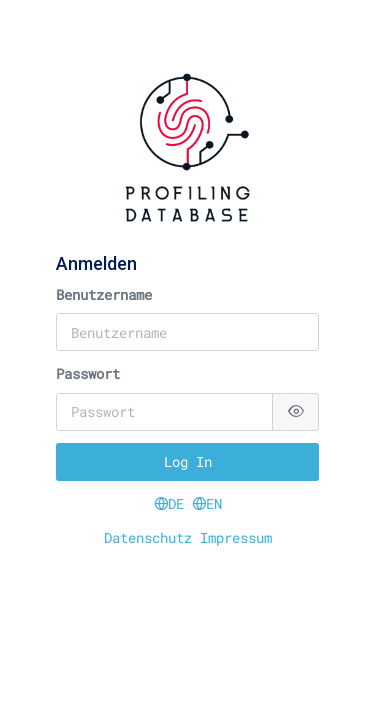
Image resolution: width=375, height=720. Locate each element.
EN (207, 503)
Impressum (236, 537)
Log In (188, 461)
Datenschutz (152, 537)
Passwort (88, 373)
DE (173, 503)
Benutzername (104, 294)
